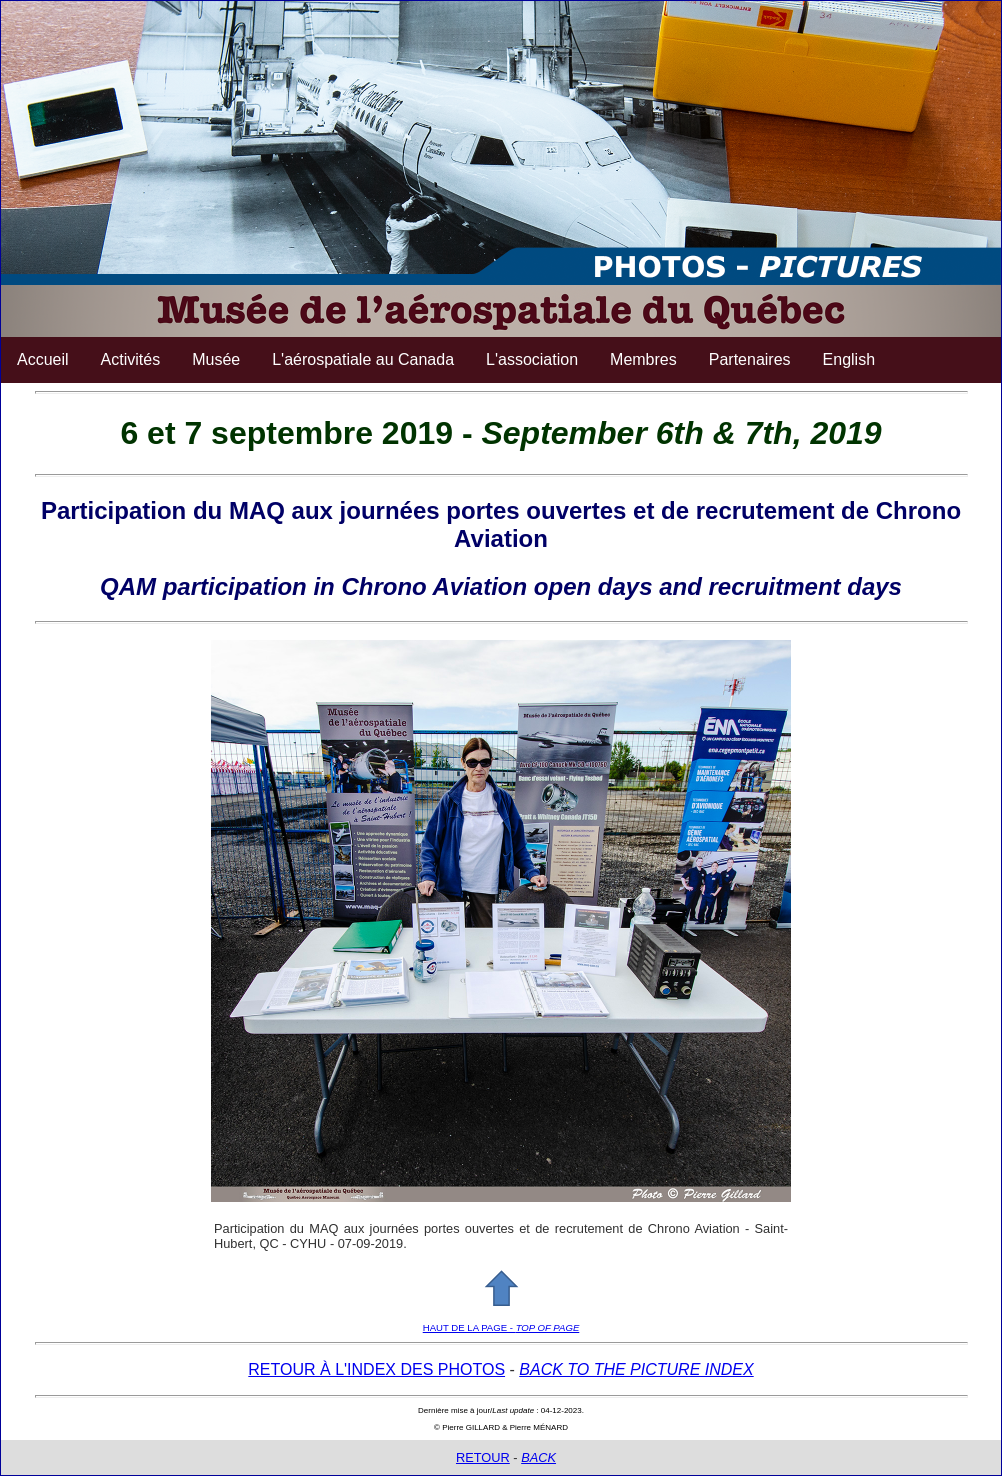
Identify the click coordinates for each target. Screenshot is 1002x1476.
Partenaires (750, 359)
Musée (216, 359)
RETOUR (483, 1457)
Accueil (43, 359)
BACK (538, 1457)
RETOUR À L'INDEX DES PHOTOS (376, 1369)
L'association (532, 359)
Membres (643, 359)
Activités (131, 359)
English (849, 359)
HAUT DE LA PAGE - (501, 1327)
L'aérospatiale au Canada (363, 359)
